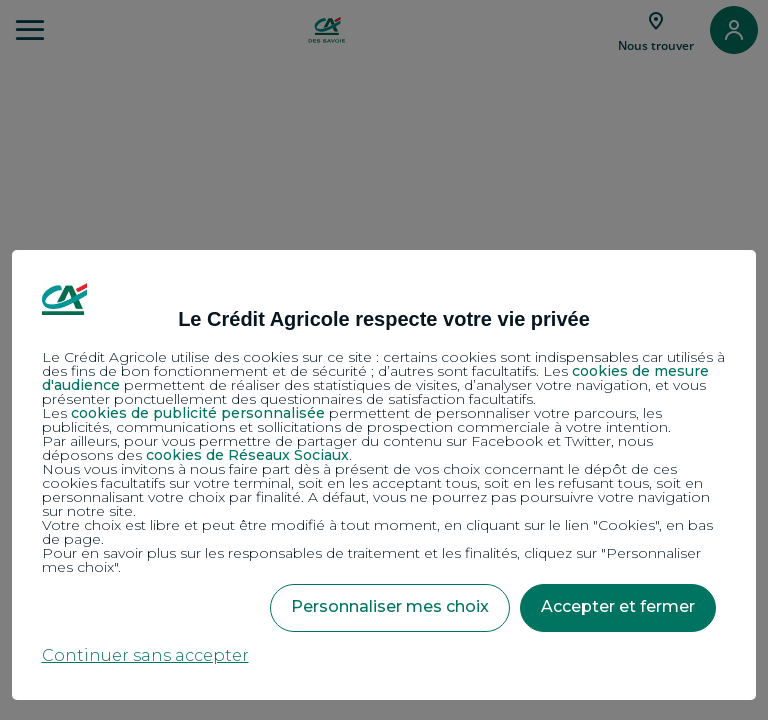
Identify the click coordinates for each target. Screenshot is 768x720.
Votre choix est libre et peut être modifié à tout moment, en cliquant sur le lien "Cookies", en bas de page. (377, 532)
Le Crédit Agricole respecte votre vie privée (384, 319)
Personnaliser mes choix (390, 606)
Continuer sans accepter (145, 655)
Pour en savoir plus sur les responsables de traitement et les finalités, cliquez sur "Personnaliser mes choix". (371, 560)
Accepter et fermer (618, 606)
